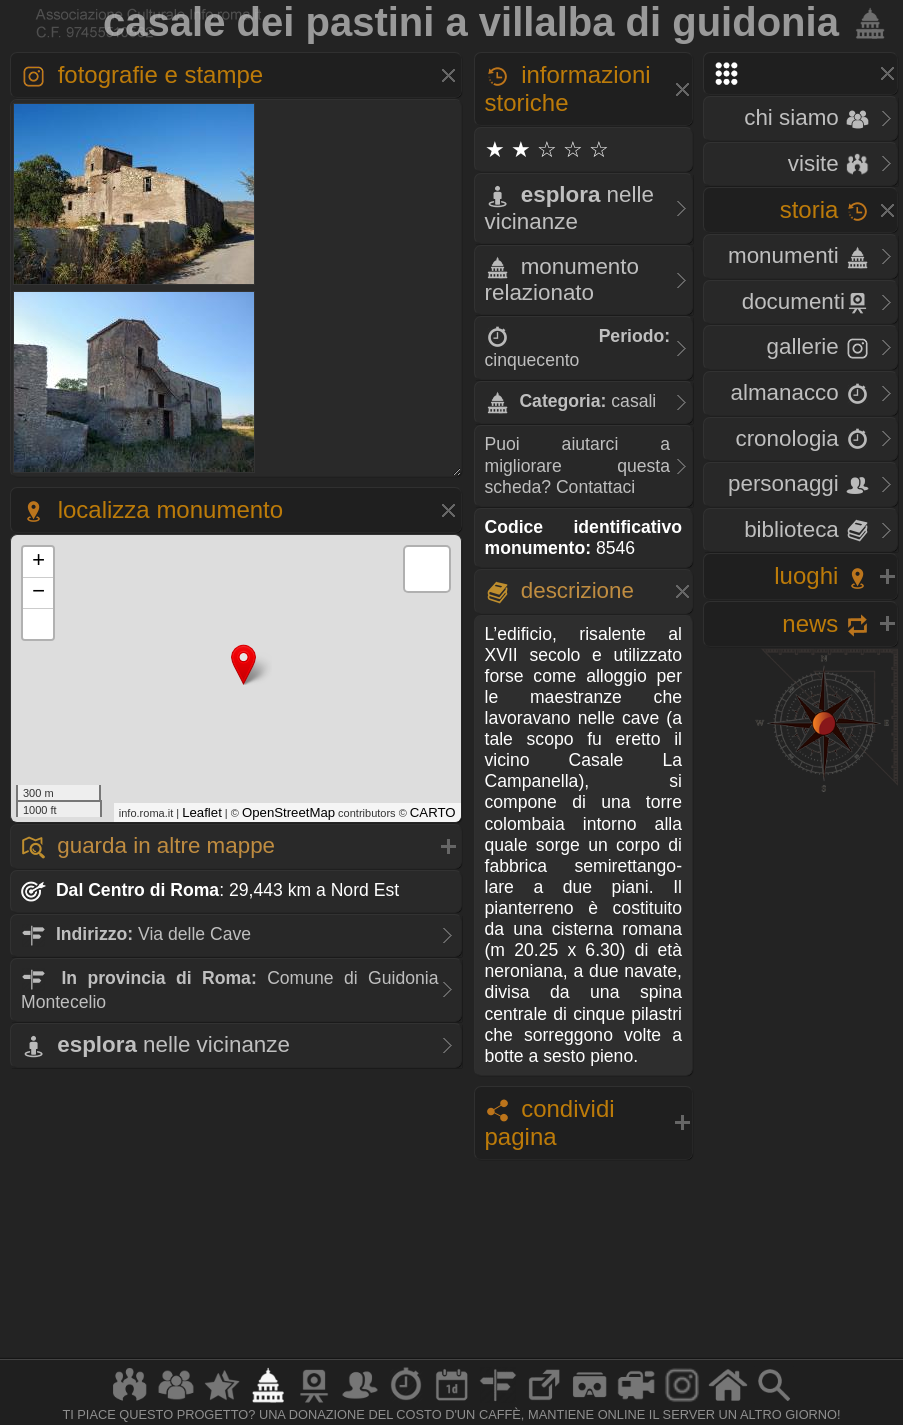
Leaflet (202, 812)
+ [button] (38, 562)
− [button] (38, 593)
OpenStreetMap (288, 812)
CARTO (433, 812)
